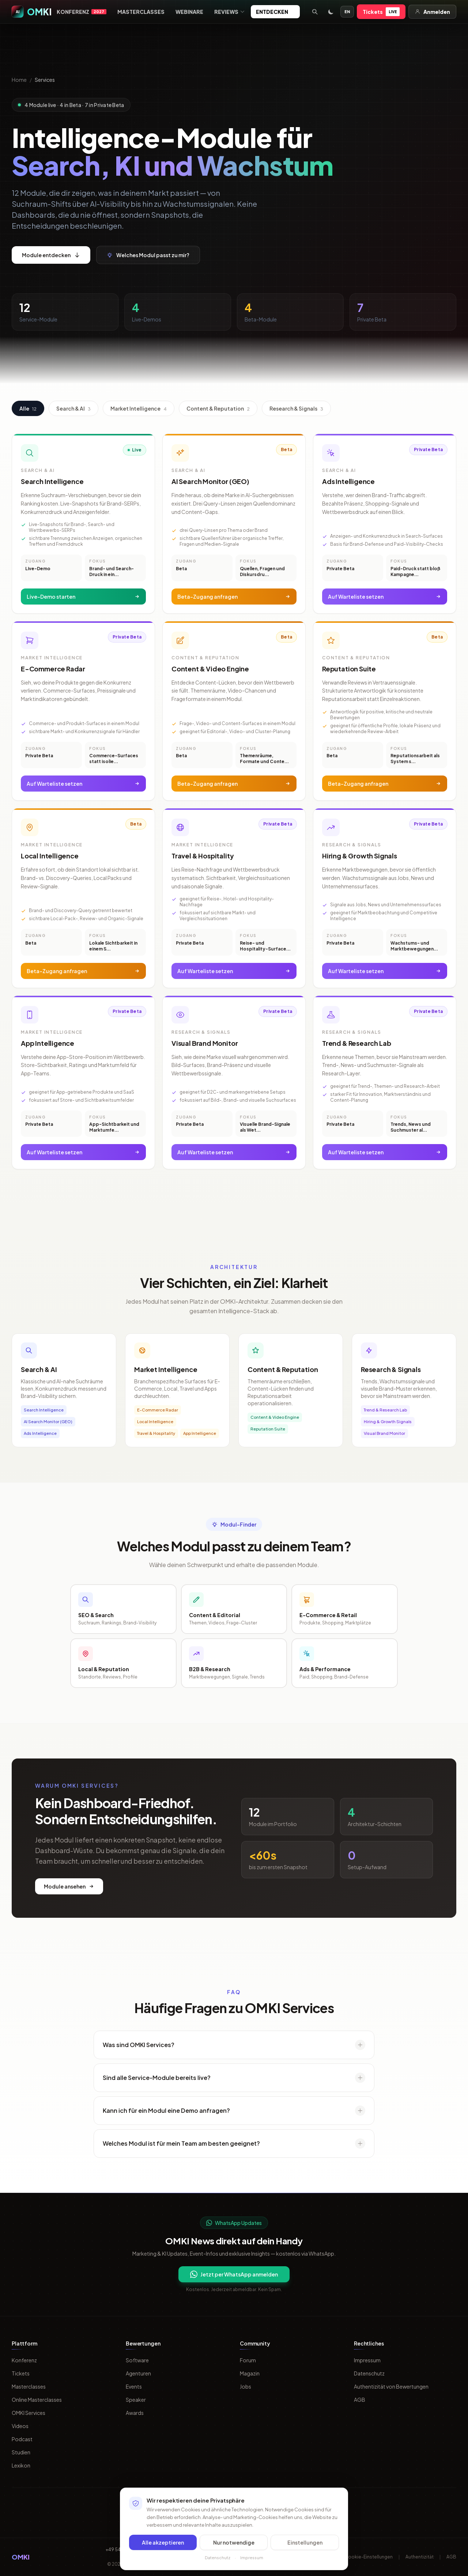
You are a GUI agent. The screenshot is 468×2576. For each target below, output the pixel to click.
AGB (359, 2399)
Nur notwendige (233, 2542)
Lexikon (21, 2465)
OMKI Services (28, 2412)
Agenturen (138, 2373)
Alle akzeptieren (163, 2542)
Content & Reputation (218, 408)
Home (19, 79)
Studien (21, 2452)
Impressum (367, 2360)
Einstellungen (304, 2542)
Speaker (136, 2399)
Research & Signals (296, 408)
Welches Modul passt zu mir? (148, 255)
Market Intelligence (138, 408)
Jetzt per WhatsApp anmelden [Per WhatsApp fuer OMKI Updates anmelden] (234, 2274)
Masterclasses (141, 11)
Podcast (22, 2439)
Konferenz (81, 11)
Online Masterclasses (37, 2399)
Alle (28, 408)
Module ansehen (69, 1886)
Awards (135, 2412)
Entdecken (275, 11)
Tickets (381, 11)
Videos (20, 2426)
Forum (248, 2360)
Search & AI (73, 408)
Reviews (229, 11)
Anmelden (432, 11)
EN (347, 11)
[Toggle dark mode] (330, 11)
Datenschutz (369, 2373)
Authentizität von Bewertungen (391, 2386)
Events (134, 2386)
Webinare (189, 11)
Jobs (245, 2386)
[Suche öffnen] (314, 11)
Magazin (250, 2373)
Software (137, 2360)
